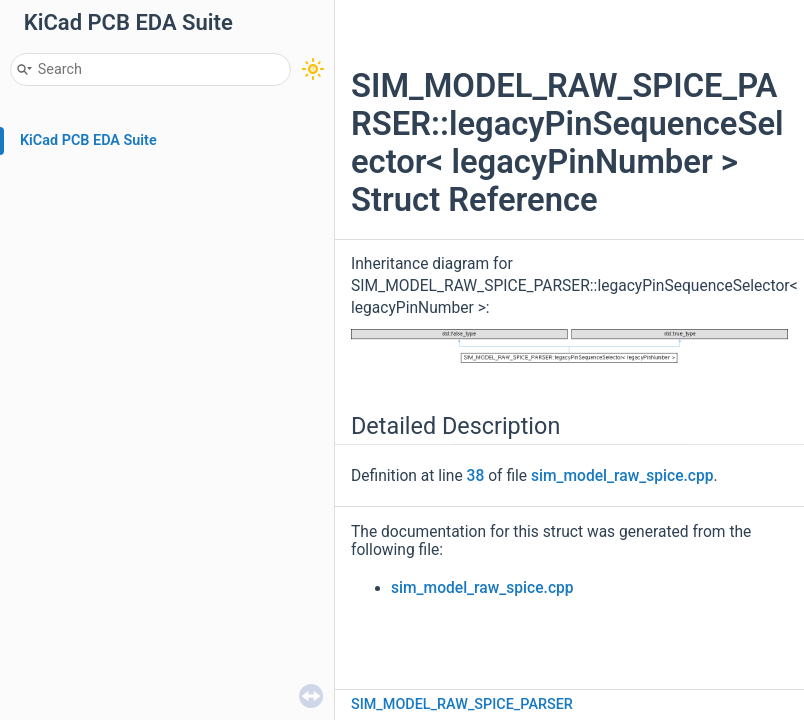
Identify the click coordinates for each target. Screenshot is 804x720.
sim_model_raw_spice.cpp (622, 476)
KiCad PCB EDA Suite (88, 140)
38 (476, 476)
